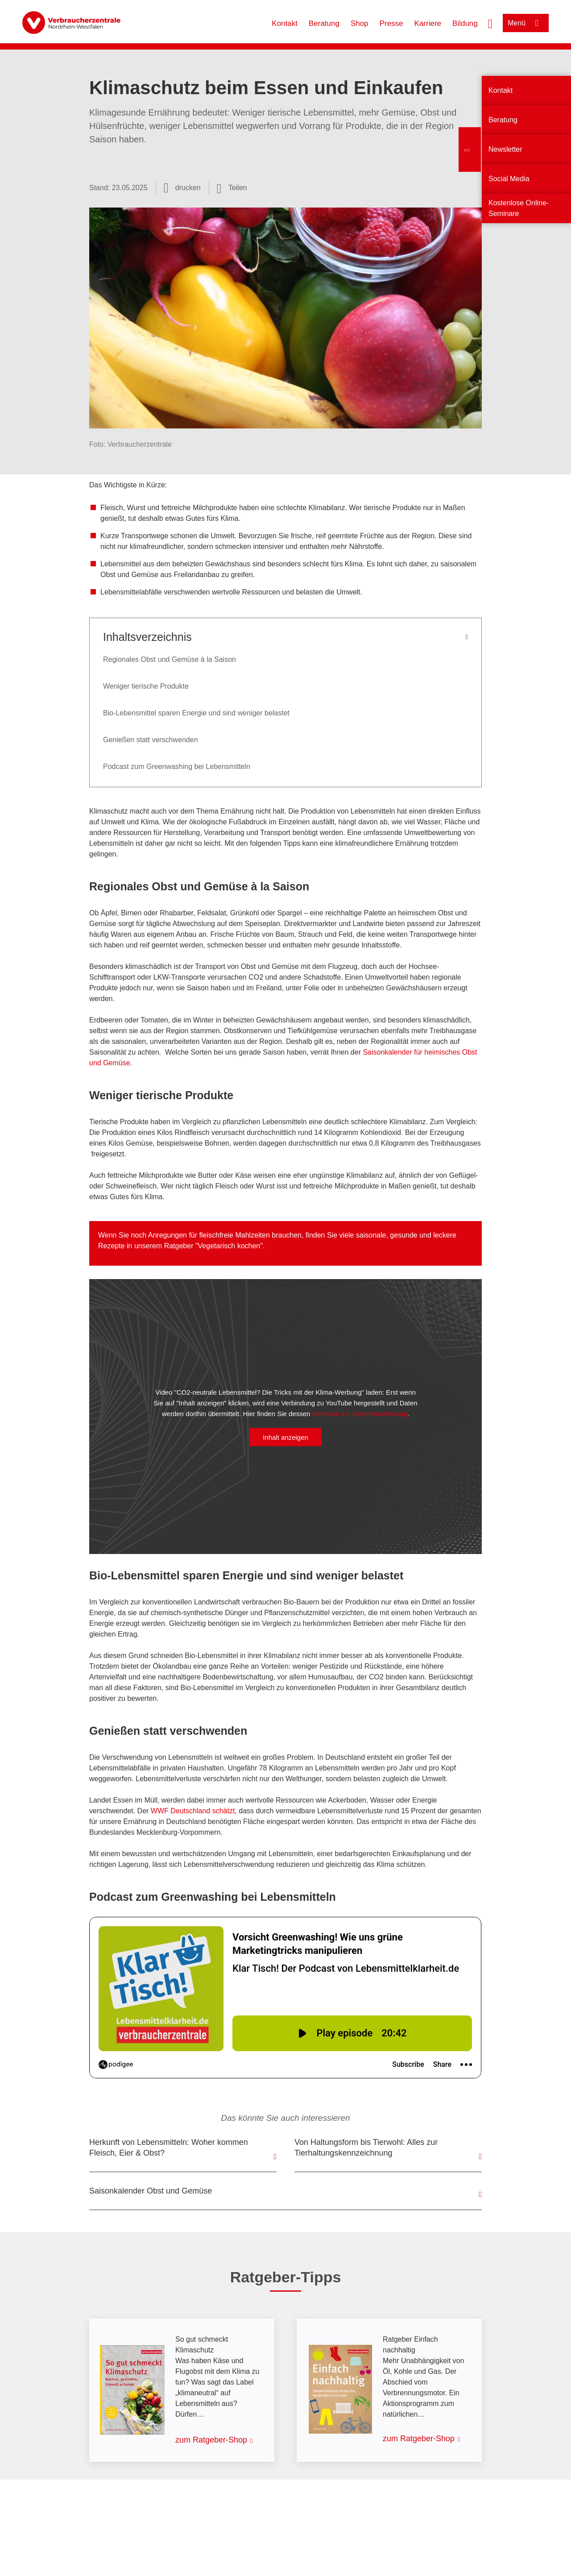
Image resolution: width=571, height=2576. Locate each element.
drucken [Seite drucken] (188, 187)
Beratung (324, 23)
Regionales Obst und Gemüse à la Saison (169, 659)
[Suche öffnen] (490, 23)
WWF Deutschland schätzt (193, 1811)
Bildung (465, 23)
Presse (391, 23)
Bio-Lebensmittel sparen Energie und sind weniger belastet (196, 713)
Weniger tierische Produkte (146, 686)
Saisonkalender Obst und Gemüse (150, 2190)
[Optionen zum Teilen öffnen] (232, 188)
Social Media (509, 179)
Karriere (427, 23)
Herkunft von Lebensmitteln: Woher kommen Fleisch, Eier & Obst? (168, 2147)
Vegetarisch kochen (229, 1246)
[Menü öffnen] (526, 23)
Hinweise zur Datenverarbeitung (359, 1413)
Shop (359, 23)
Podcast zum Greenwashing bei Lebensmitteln (176, 766)
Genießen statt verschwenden (151, 740)
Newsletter (505, 149)
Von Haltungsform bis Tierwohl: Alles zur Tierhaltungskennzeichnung (366, 2147)
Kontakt (285, 23)
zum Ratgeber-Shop (211, 2439)
